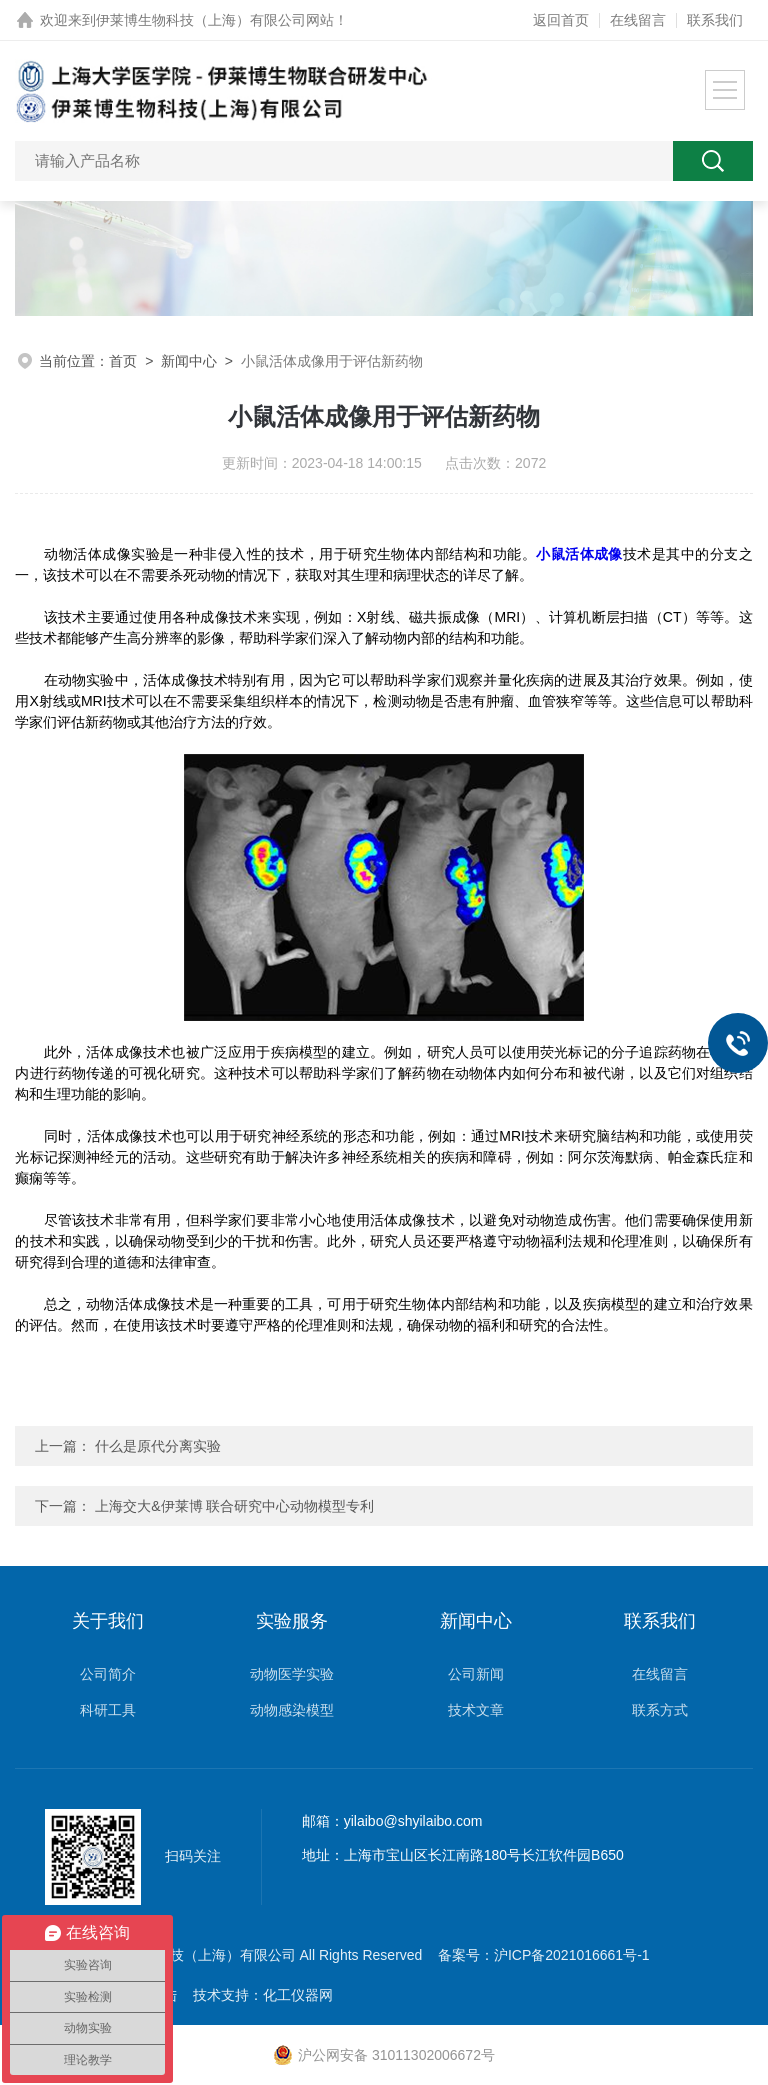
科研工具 (108, 1710)
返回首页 (561, 20)
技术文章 (476, 1710)
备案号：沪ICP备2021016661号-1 (544, 1955)
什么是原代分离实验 (158, 1446)
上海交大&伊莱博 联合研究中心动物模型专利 (234, 1506)
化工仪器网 (298, 1995)
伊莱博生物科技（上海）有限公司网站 (215, 20)
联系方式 (660, 1710)
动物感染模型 (292, 1710)
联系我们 (715, 20)
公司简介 (108, 1674)
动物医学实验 (292, 1674)
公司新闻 (476, 1674)
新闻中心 (189, 361)
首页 (123, 361)
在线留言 (638, 20)
